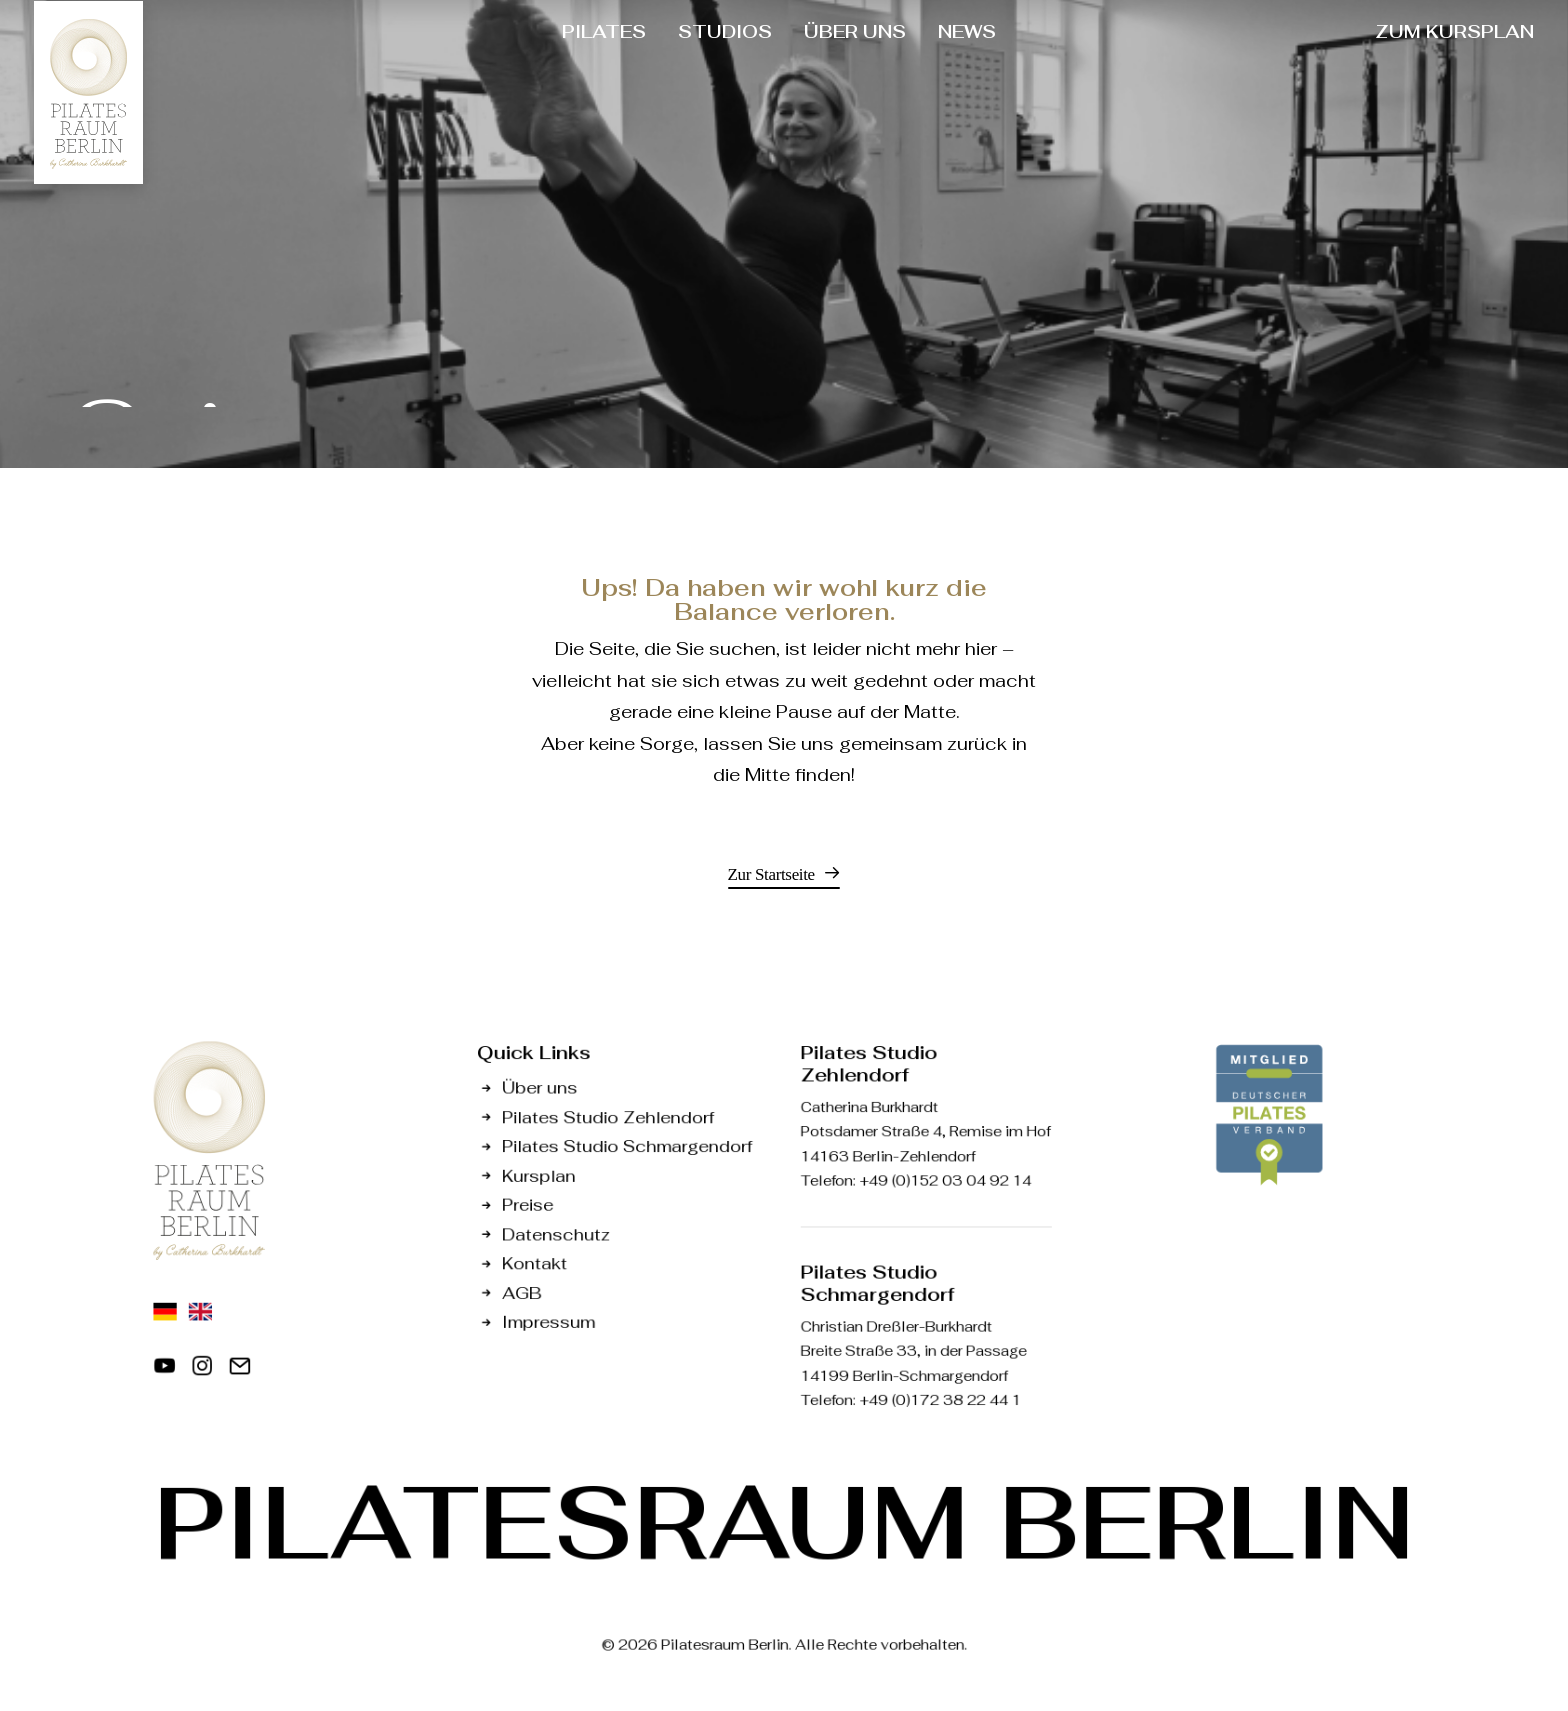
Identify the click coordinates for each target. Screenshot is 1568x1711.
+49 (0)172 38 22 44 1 (940, 1400)
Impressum (548, 1321)
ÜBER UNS (855, 31)
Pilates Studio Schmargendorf (627, 1145)
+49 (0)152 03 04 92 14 (945, 1180)
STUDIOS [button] (725, 31)
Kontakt (534, 1262)
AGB (521, 1292)
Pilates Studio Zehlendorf (608, 1116)
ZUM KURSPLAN (1454, 31)
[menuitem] (604, 32)
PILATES (604, 31)
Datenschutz (556, 1233)
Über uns (539, 1087)
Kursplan (538, 1175)
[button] (784, 874)
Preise (527, 1204)
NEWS (967, 31)
